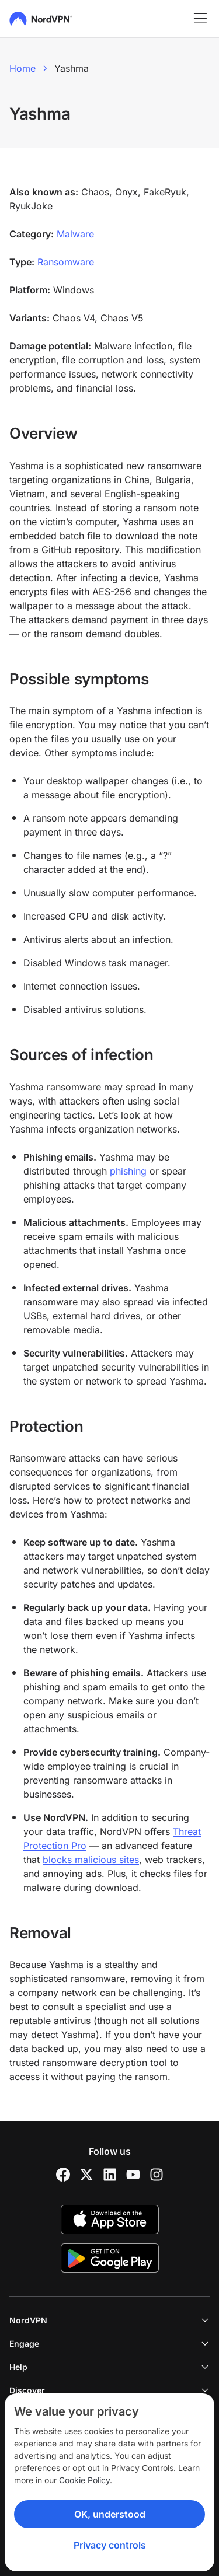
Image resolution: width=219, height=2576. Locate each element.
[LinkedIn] (110, 2175)
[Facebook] (63, 2175)
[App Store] (110, 2219)
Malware (75, 234)
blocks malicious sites (91, 1859)
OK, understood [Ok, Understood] (109, 2514)
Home (22, 68)
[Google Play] (110, 2258)
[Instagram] (157, 2175)
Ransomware (65, 262)
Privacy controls (110, 2545)
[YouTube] (133, 2175)
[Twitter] (86, 2175)
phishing (128, 1171)
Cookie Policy (84, 2480)
